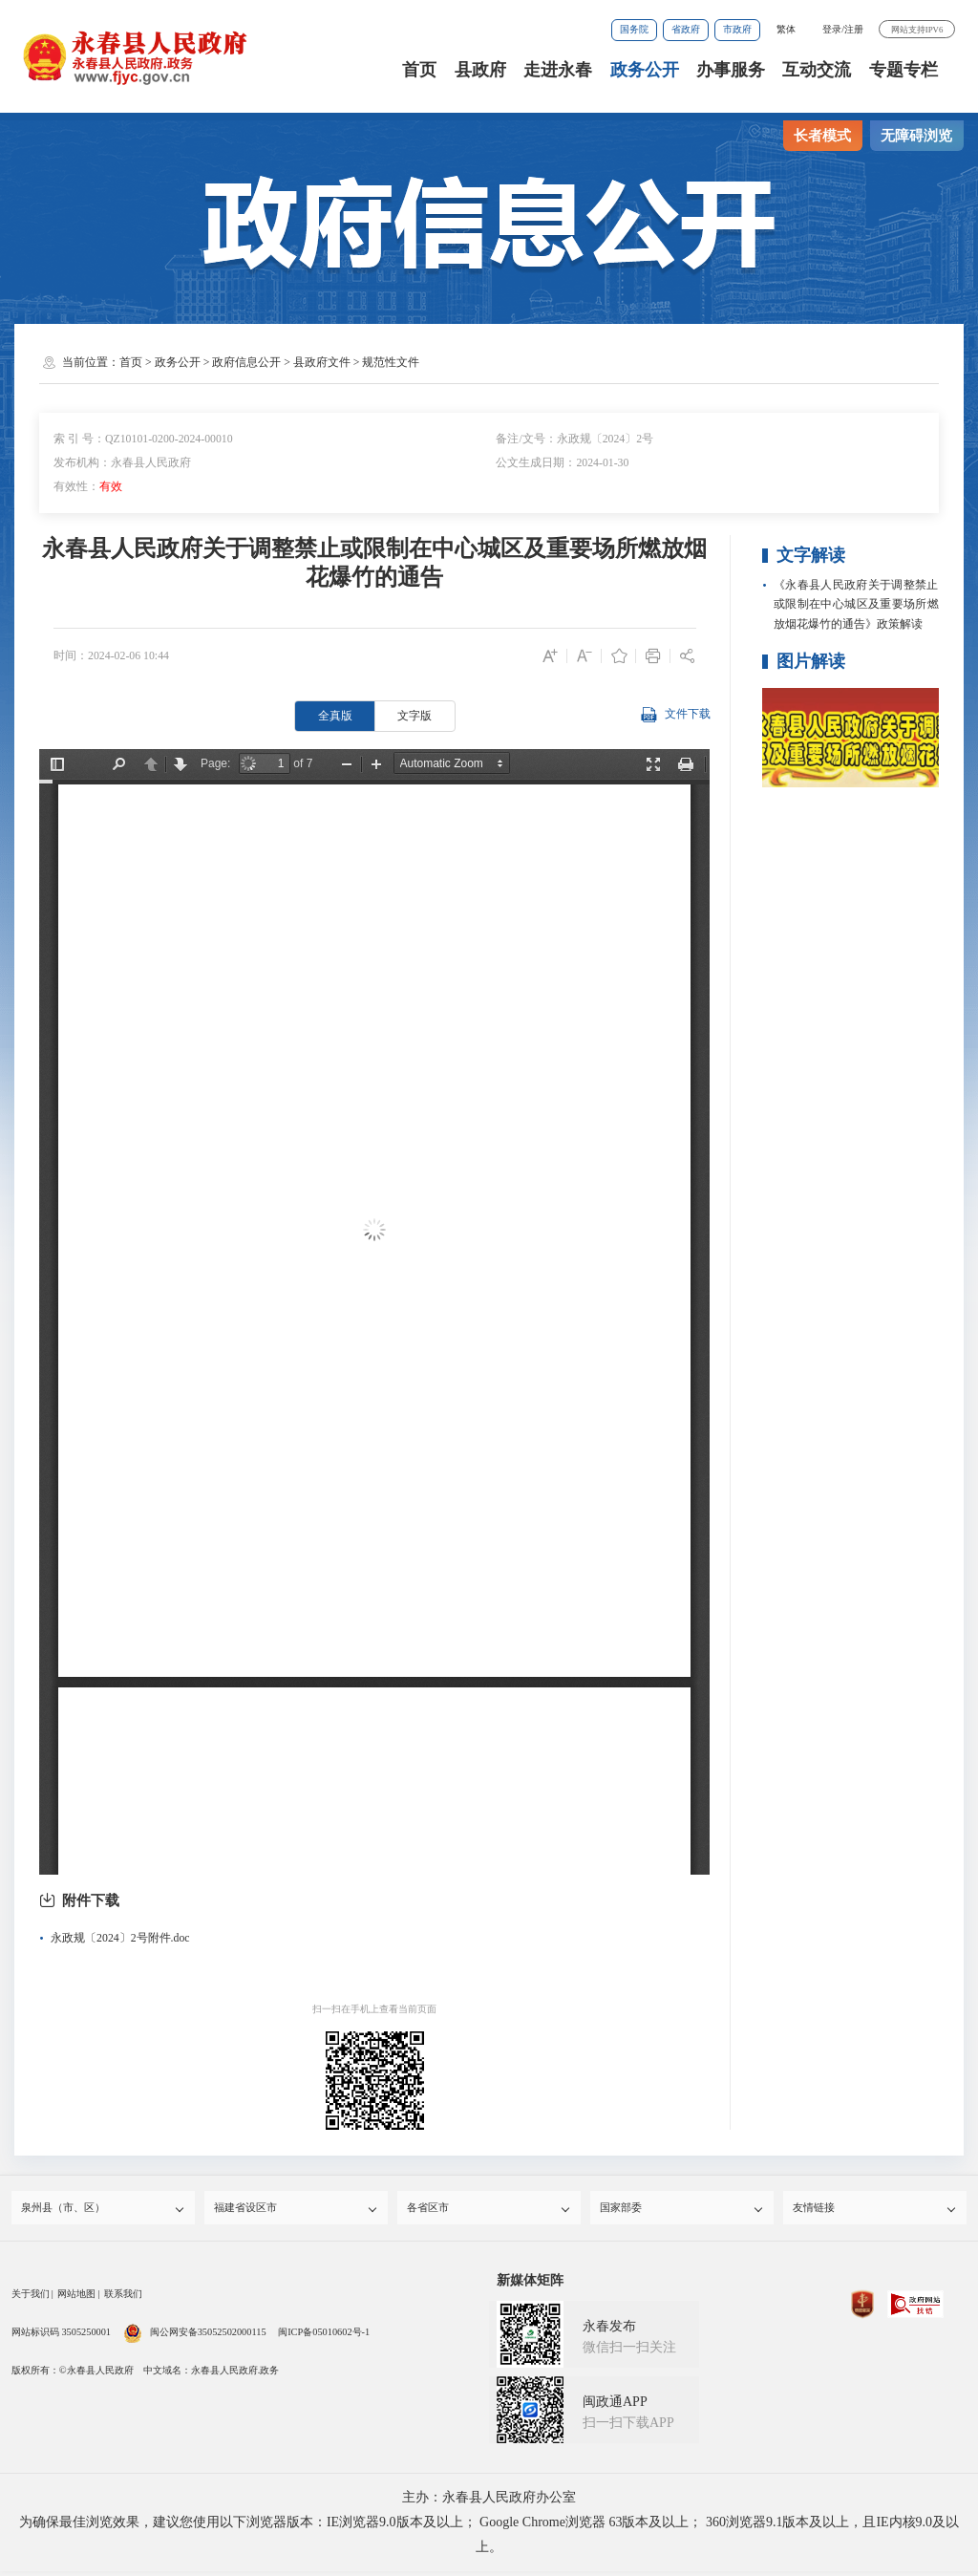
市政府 (737, 29)
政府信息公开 (246, 362)
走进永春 (557, 69)
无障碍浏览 (916, 135)
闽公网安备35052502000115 (194, 2336)
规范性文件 (390, 362)
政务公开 (644, 69)
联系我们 (123, 2298)
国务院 (634, 29)
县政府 (480, 69)
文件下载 (675, 715)
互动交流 (816, 69)
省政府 (685, 29)
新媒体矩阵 (530, 2285)
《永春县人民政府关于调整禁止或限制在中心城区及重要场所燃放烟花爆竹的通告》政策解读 (856, 604)
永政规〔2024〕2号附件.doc (120, 1937)
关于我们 (30, 2298)
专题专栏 (903, 69)
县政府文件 (322, 362)
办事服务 (730, 69)
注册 (853, 29)
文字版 (414, 715)
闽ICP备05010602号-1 (324, 2336)
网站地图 (76, 2298)
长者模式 (822, 135)
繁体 (786, 29)
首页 (419, 69)
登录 (831, 29)
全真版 (335, 715)
